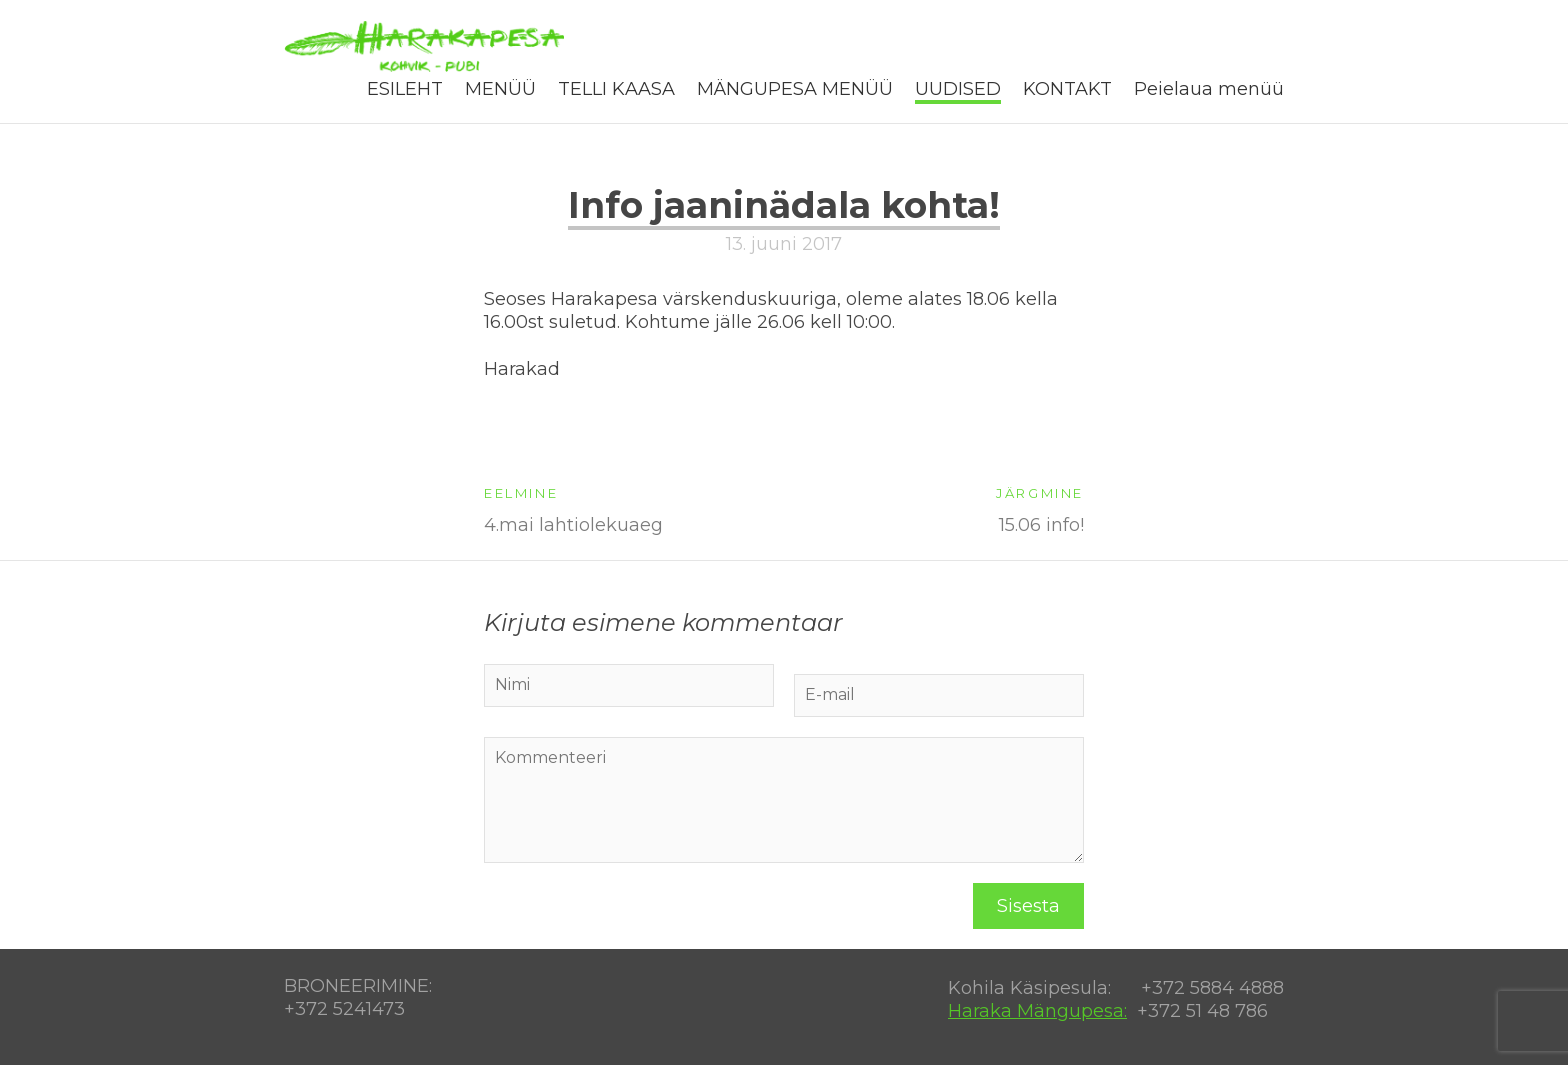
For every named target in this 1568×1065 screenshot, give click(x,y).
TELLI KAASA (616, 89)
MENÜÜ (500, 89)
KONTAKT (1067, 89)
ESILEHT (405, 89)
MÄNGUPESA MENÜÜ (795, 89)
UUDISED (958, 89)
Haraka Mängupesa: (1037, 1011)
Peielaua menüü (1209, 89)
